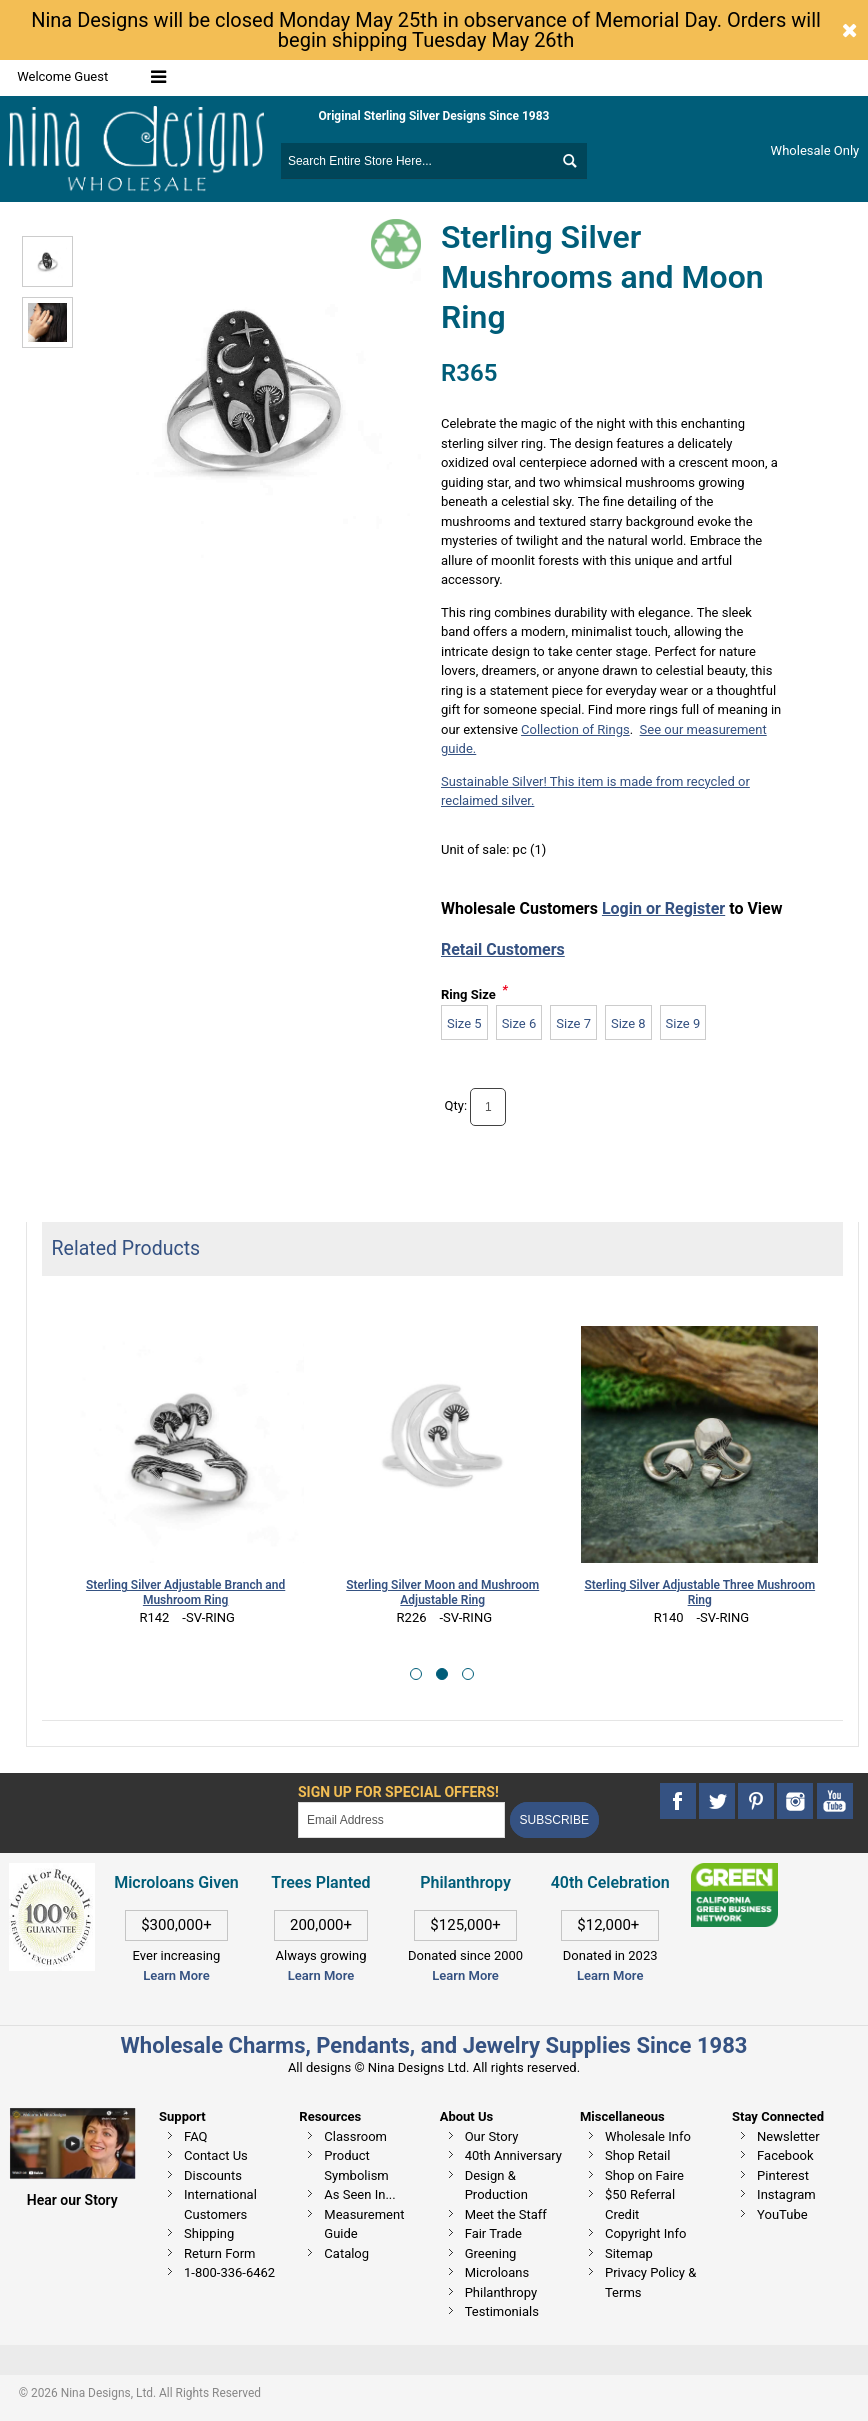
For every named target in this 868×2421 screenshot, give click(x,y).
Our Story (492, 2136)
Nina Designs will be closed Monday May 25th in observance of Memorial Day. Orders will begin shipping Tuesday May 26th (426, 30)
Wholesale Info (648, 2136)
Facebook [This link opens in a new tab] (785, 2155)
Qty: (456, 1105)
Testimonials (502, 2311)
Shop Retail (637, 2155)
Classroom (355, 2136)
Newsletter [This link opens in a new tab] (788, 2136)
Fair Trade (493, 2233)
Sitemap (629, 2253)
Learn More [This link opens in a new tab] (321, 1975)
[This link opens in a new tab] (734, 1872)
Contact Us (216, 2155)
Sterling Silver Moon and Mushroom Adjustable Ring (442, 1592)
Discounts (213, 2175)
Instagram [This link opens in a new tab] (786, 2194)
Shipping (209, 2233)
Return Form (219, 2253)
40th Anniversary (513, 2155)
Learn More (176, 1975)
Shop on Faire (644, 2175)
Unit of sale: (477, 849)
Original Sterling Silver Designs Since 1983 (434, 116)
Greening (491, 2253)
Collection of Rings (575, 729)
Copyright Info (645, 2233)
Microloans (497, 2272)
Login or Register (663, 908)
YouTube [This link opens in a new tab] (782, 2214)
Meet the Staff (506, 2214)
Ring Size (468, 994)
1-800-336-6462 (229, 2272)
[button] (416, 1674)
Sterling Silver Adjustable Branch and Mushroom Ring (185, 1592)
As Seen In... (359, 2194)
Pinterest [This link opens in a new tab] (783, 2175)
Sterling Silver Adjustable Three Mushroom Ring (699, 1592)
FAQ (195, 2136)
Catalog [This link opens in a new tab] (346, 2253)
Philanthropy (501, 2292)
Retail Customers (503, 949)
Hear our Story (72, 2200)
